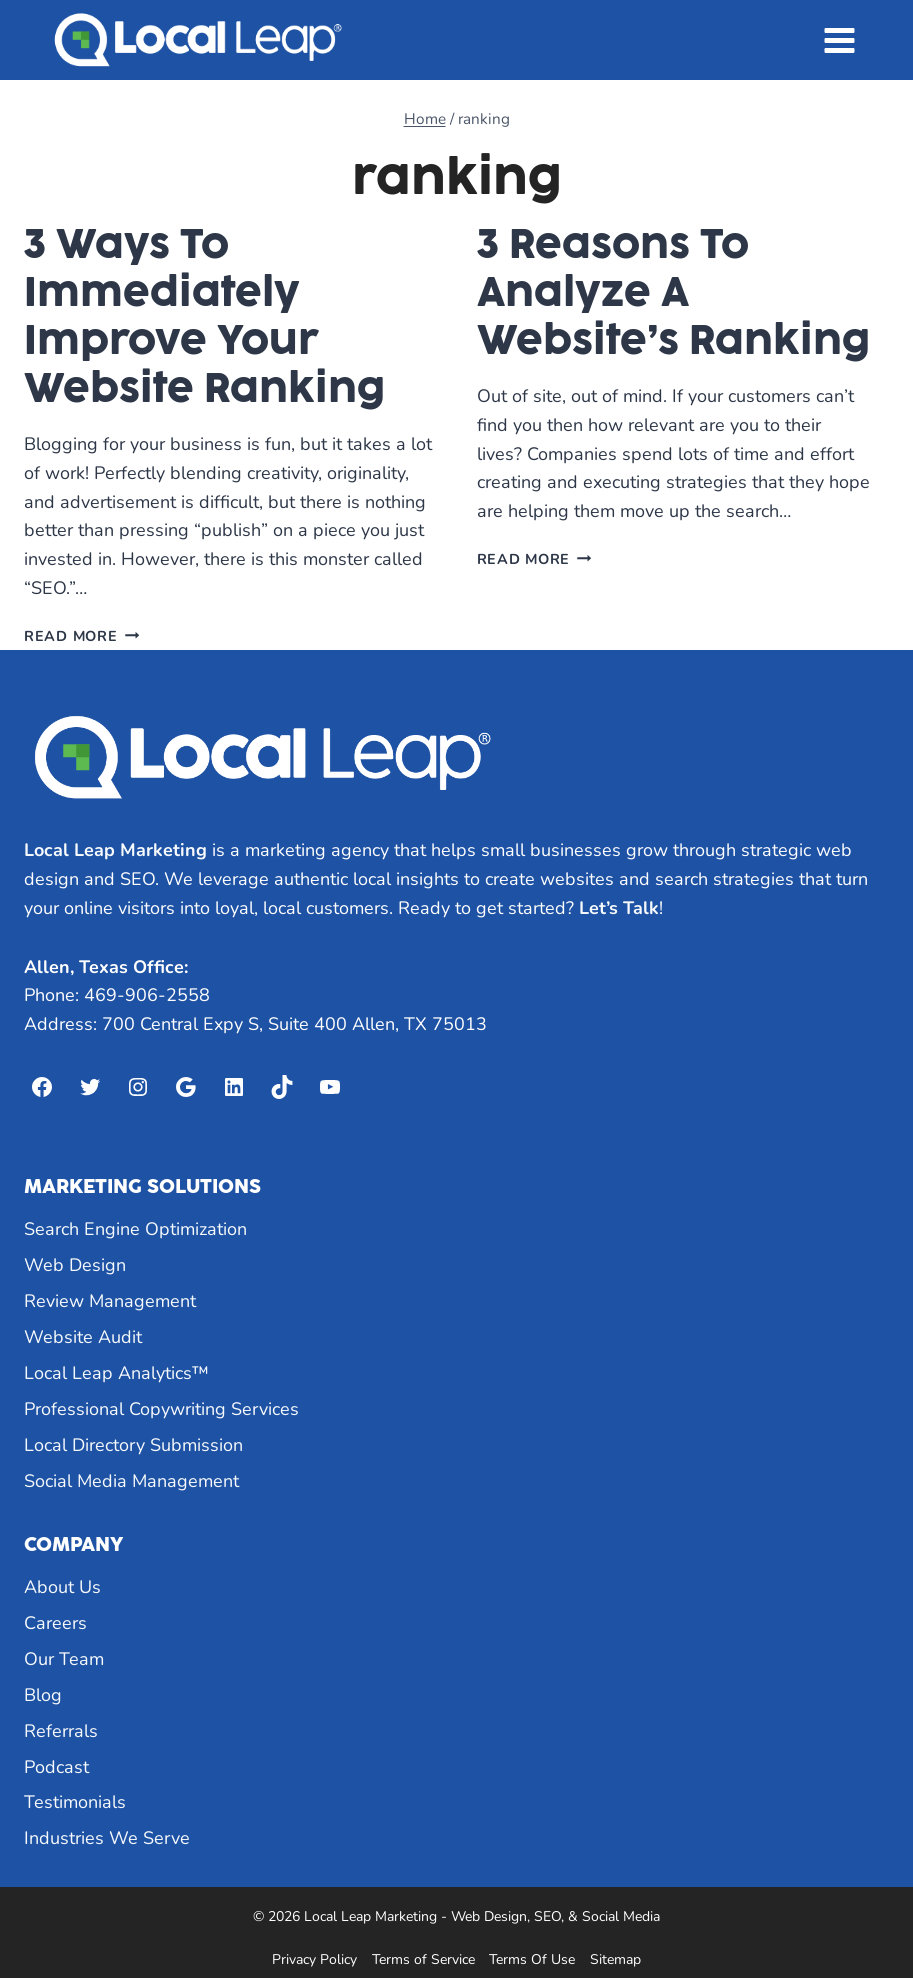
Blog (43, 1695)
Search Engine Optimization (135, 1229)
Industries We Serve (107, 1838)
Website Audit (83, 1337)
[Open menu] (839, 40)
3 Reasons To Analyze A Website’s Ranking (673, 292)
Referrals (61, 1731)
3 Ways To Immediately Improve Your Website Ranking (204, 316)
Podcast (56, 1767)
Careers (55, 1623)
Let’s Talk (619, 908)
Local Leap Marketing (115, 850)
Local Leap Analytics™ (116, 1373)
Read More (81, 636)
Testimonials (75, 1802)
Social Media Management (131, 1481)
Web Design (75, 1265)
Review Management (110, 1301)
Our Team (64, 1659)
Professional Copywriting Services (161, 1409)
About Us (62, 1587)
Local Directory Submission (133, 1445)
